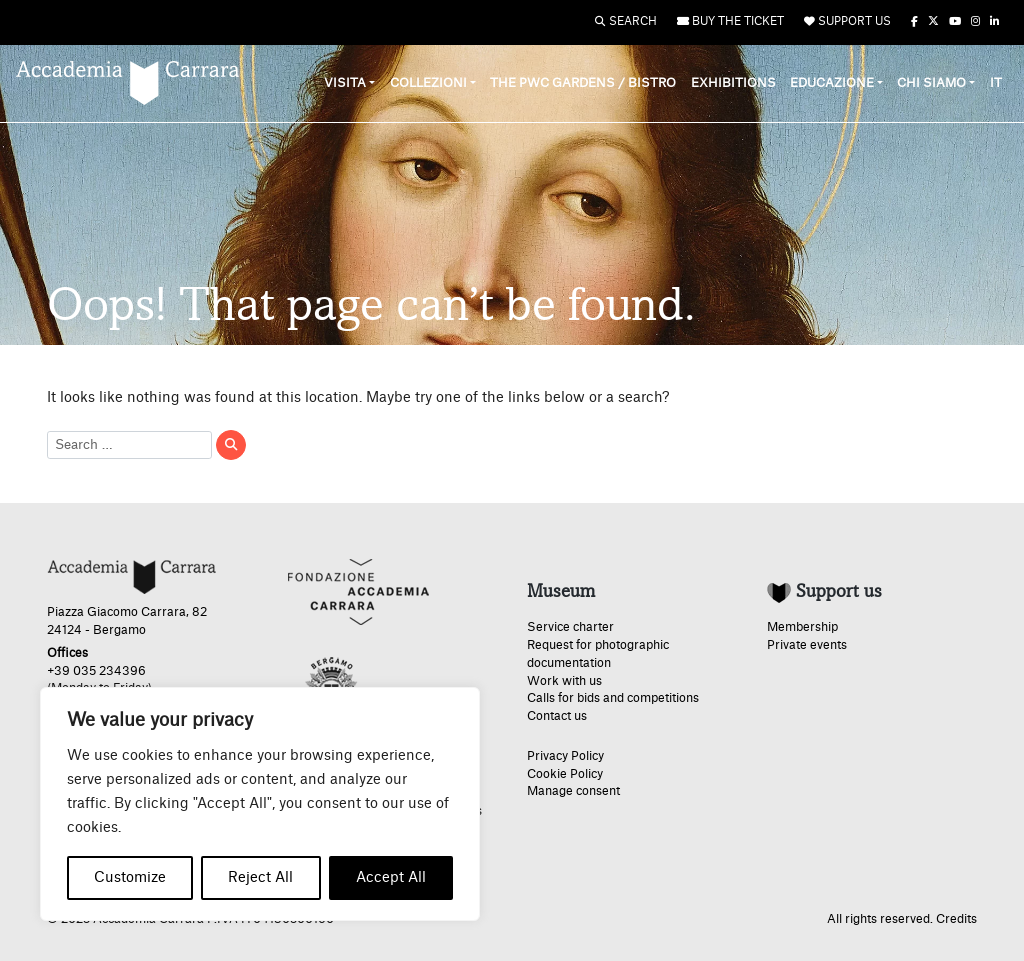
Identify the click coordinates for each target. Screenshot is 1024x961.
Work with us (564, 681)
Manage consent (573, 791)
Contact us (557, 716)
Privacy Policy (565, 756)
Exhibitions (733, 83)
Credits (956, 919)
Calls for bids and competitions (613, 698)
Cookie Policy (565, 774)
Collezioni (428, 83)
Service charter (570, 627)
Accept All (391, 878)
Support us (847, 21)
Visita (345, 83)
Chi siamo (931, 83)
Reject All (260, 878)
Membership (802, 627)
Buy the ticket (730, 21)
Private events (807, 645)
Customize (130, 878)
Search (626, 21)
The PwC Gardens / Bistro (583, 83)
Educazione (832, 83)
